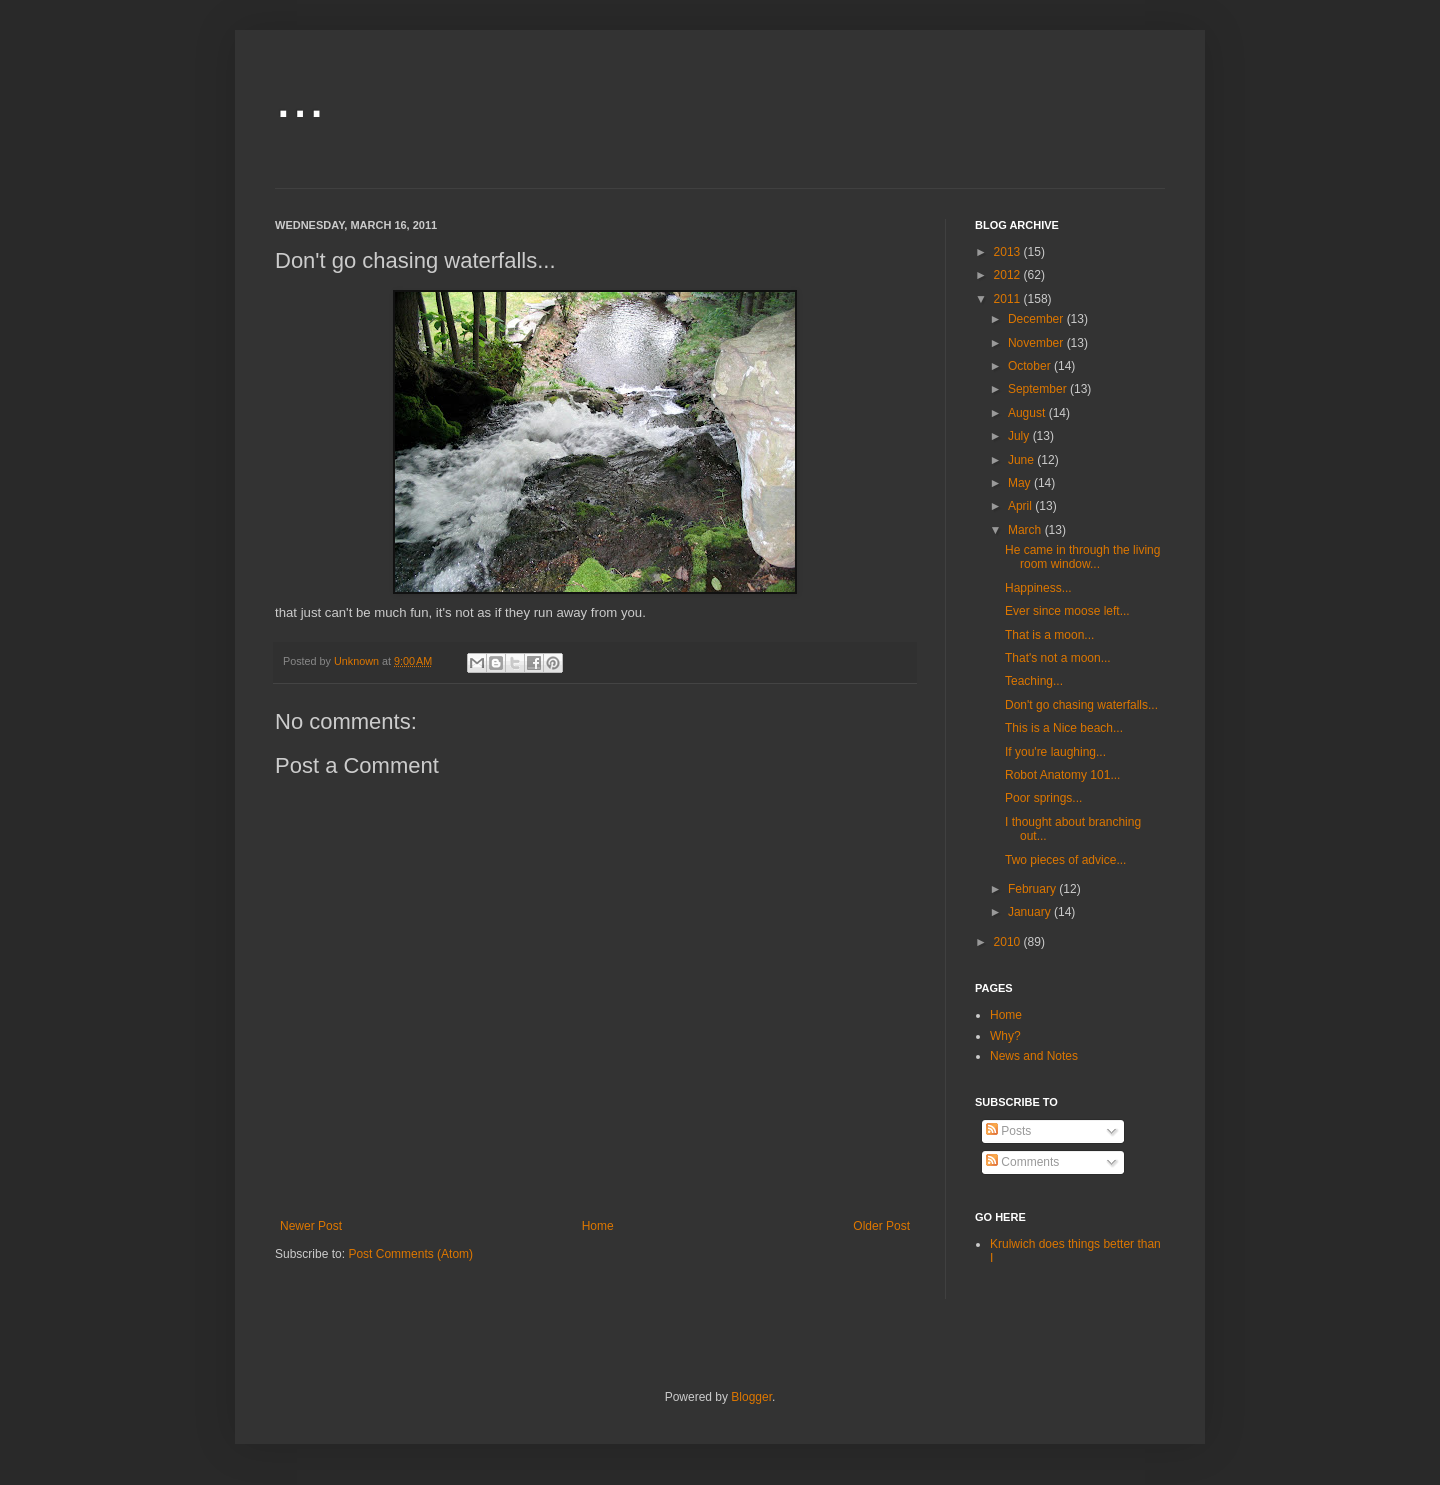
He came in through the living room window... (1082, 557)
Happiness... (1038, 588)
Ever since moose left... (1067, 611)
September (1039, 389)
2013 (1009, 252)
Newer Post (311, 1226)
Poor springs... (1043, 798)
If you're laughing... (1055, 752)
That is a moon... (1049, 635)
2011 (1009, 299)
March (1026, 530)
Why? (1005, 1036)
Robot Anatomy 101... (1062, 775)
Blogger (751, 1397)
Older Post (881, 1226)
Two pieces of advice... (1065, 860)
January (1031, 912)
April (1021, 506)
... (300, 96)
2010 (1009, 942)
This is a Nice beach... (1064, 728)
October (1031, 366)
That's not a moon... (1058, 658)
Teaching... (1034, 681)
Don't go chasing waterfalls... (1081, 705)
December (1037, 319)
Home (598, 1226)
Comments (1022, 1162)
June (1022, 460)
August (1028, 413)
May (1021, 483)
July (1020, 436)
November (1037, 343)
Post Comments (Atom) (410, 1254)
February (1033, 889)
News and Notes (1034, 1056)
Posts (1008, 1131)
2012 (1009, 275)
